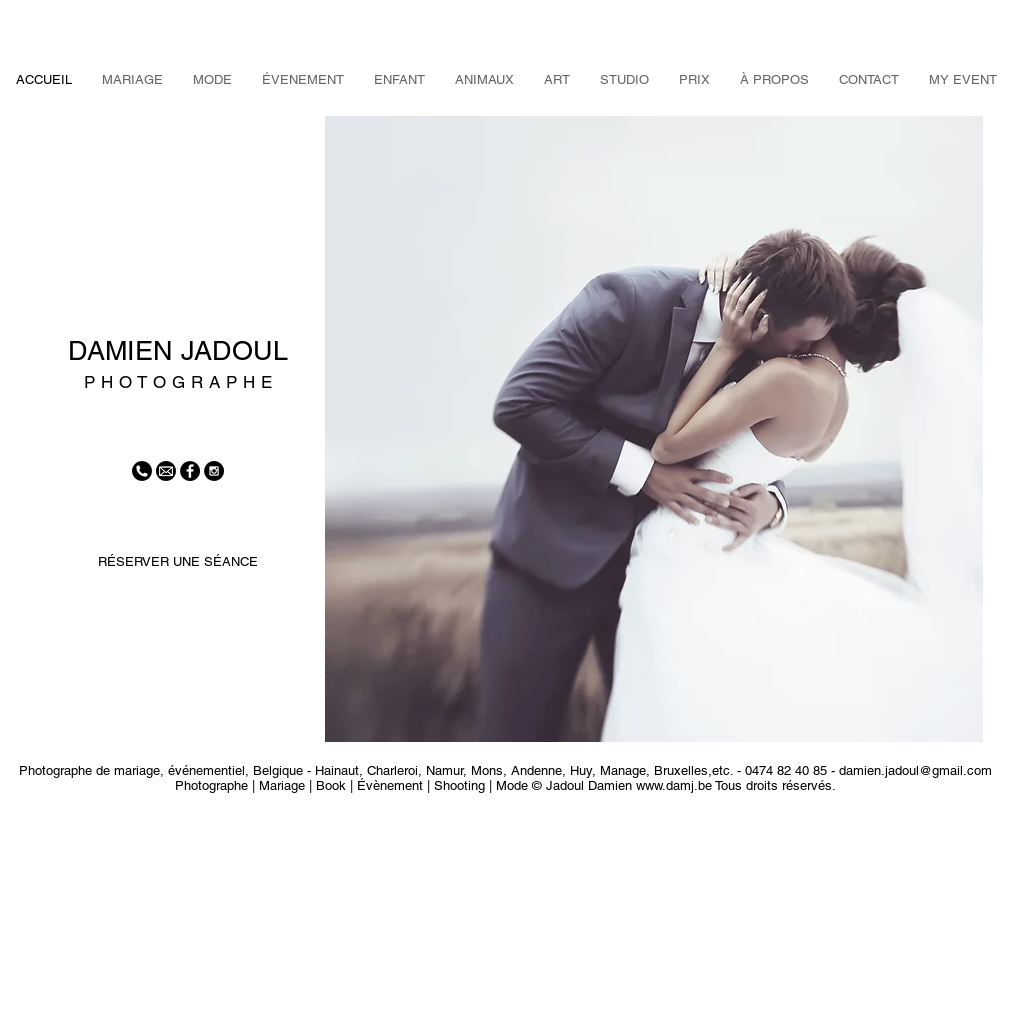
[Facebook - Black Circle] (190, 471)
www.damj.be (674, 785)
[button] (654, 429)
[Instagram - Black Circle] (214, 471)
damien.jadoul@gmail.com (915, 770)
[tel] (142, 471)
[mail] (166, 471)
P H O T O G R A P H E (178, 382)
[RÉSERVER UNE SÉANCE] (177, 562)
